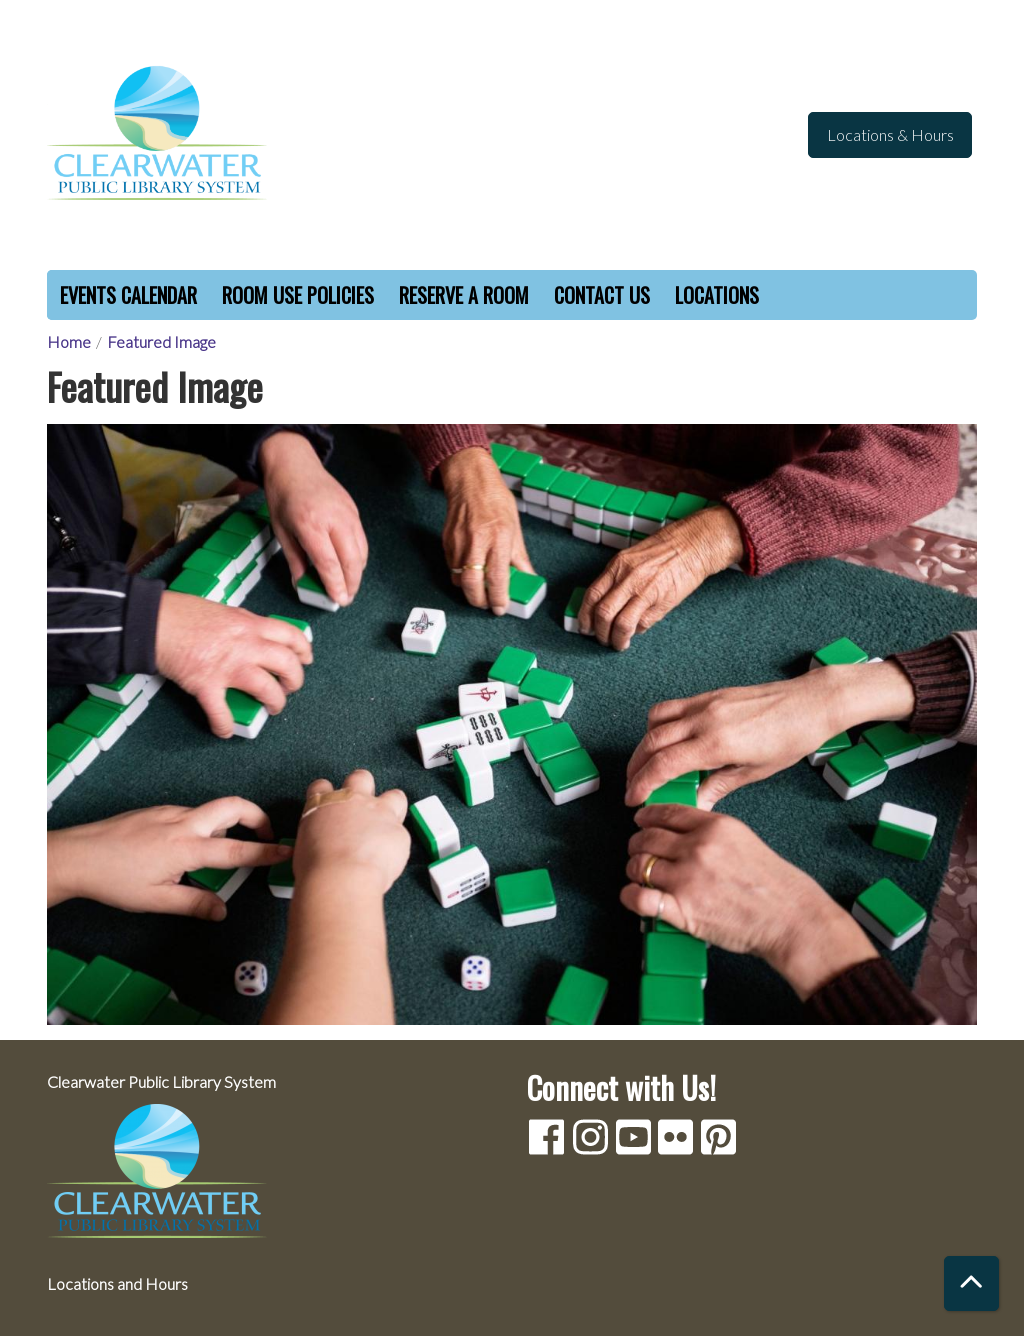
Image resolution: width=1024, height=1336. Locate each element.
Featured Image (161, 341)
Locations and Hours (117, 1283)
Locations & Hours (890, 134)
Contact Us (602, 295)
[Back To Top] (971, 1283)
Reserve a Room (464, 295)
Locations (717, 295)
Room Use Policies (298, 295)
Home (69, 341)
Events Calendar (128, 295)
